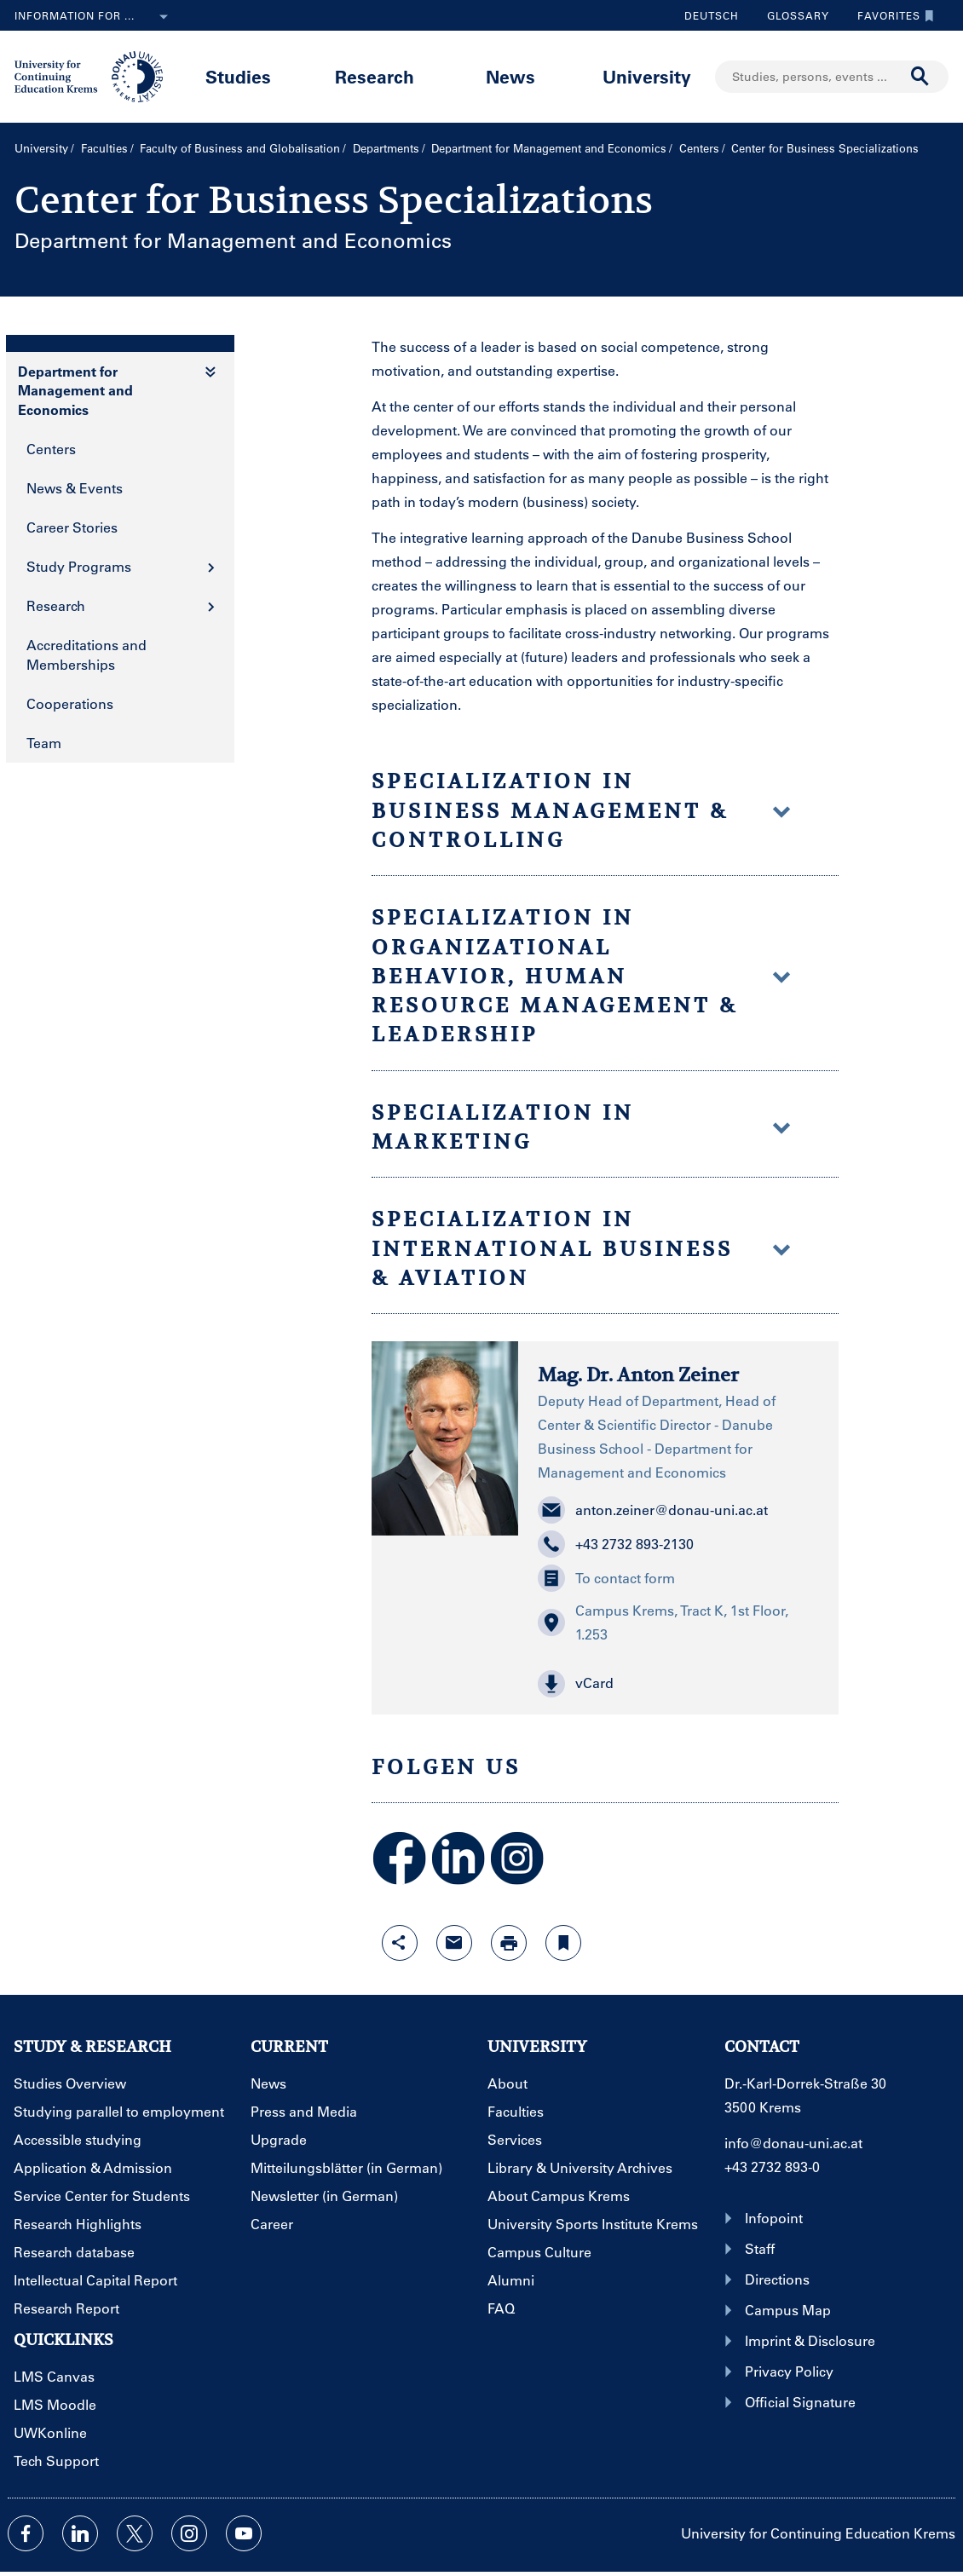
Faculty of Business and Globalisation (240, 148)
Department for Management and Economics (548, 148)
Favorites (891, 15)
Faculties (104, 148)
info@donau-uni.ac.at (793, 2143)
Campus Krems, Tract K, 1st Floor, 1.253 (663, 1622)
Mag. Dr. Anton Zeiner (638, 1374)
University (647, 76)
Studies (238, 76)
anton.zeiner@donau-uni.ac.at (653, 1510)
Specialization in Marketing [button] (582, 1127)
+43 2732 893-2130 (616, 1544)
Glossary (791, 15)
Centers (699, 148)
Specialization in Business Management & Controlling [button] (582, 811)
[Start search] (920, 76)
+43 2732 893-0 (772, 2166)
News (510, 76)
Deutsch (711, 15)
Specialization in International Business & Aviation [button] (582, 1249)
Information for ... (94, 17)
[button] (678, 1683)
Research (374, 76)
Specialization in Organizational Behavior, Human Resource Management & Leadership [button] (582, 976)
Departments (386, 148)
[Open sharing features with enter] (400, 1943)
